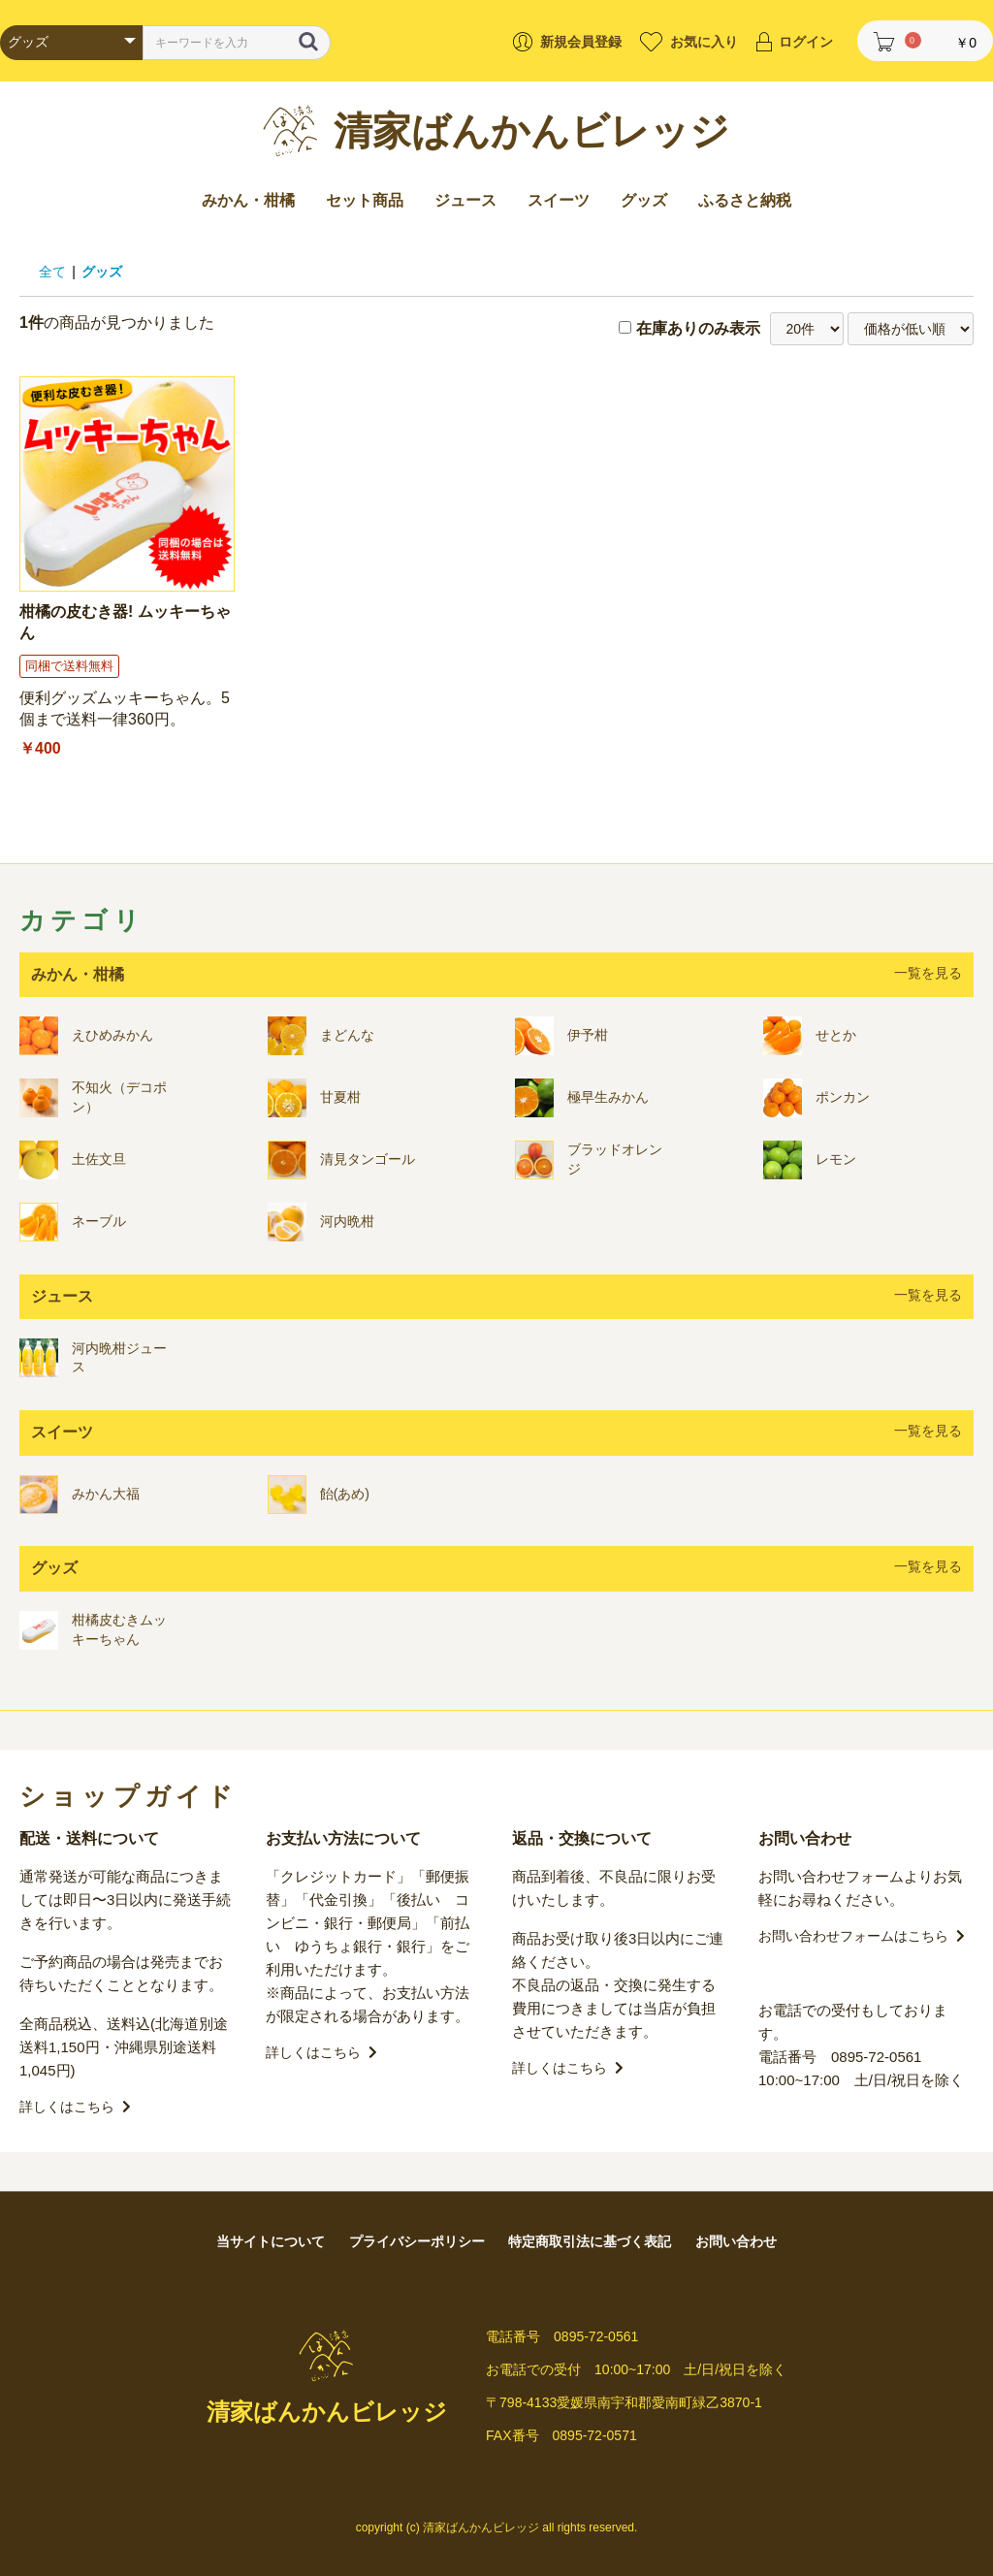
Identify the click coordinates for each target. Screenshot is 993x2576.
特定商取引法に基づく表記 (589, 2241)
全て (52, 271)
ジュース (465, 200)
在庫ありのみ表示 (698, 328)
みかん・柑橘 (248, 200)
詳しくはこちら (75, 2106)
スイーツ (559, 200)
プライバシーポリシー (417, 2241)
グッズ (644, 200)
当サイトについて (270, 2241)
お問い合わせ (736, 2241)
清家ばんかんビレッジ (531, 131)
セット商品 (364, 200)
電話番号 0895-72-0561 (839, 2056)
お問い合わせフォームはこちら (861, 1936)
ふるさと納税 (744, 200)
